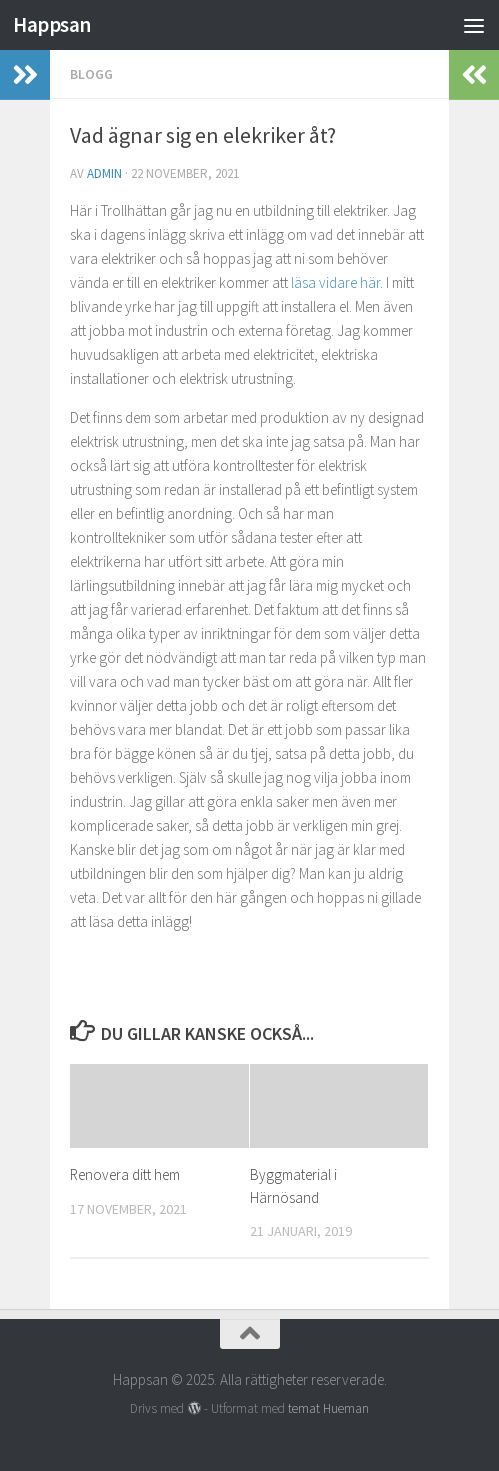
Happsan (52, 24)
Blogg (91, 74)
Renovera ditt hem (125, 1174)
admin (104, 173)
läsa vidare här (335, 282)
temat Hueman (328, 1408)
